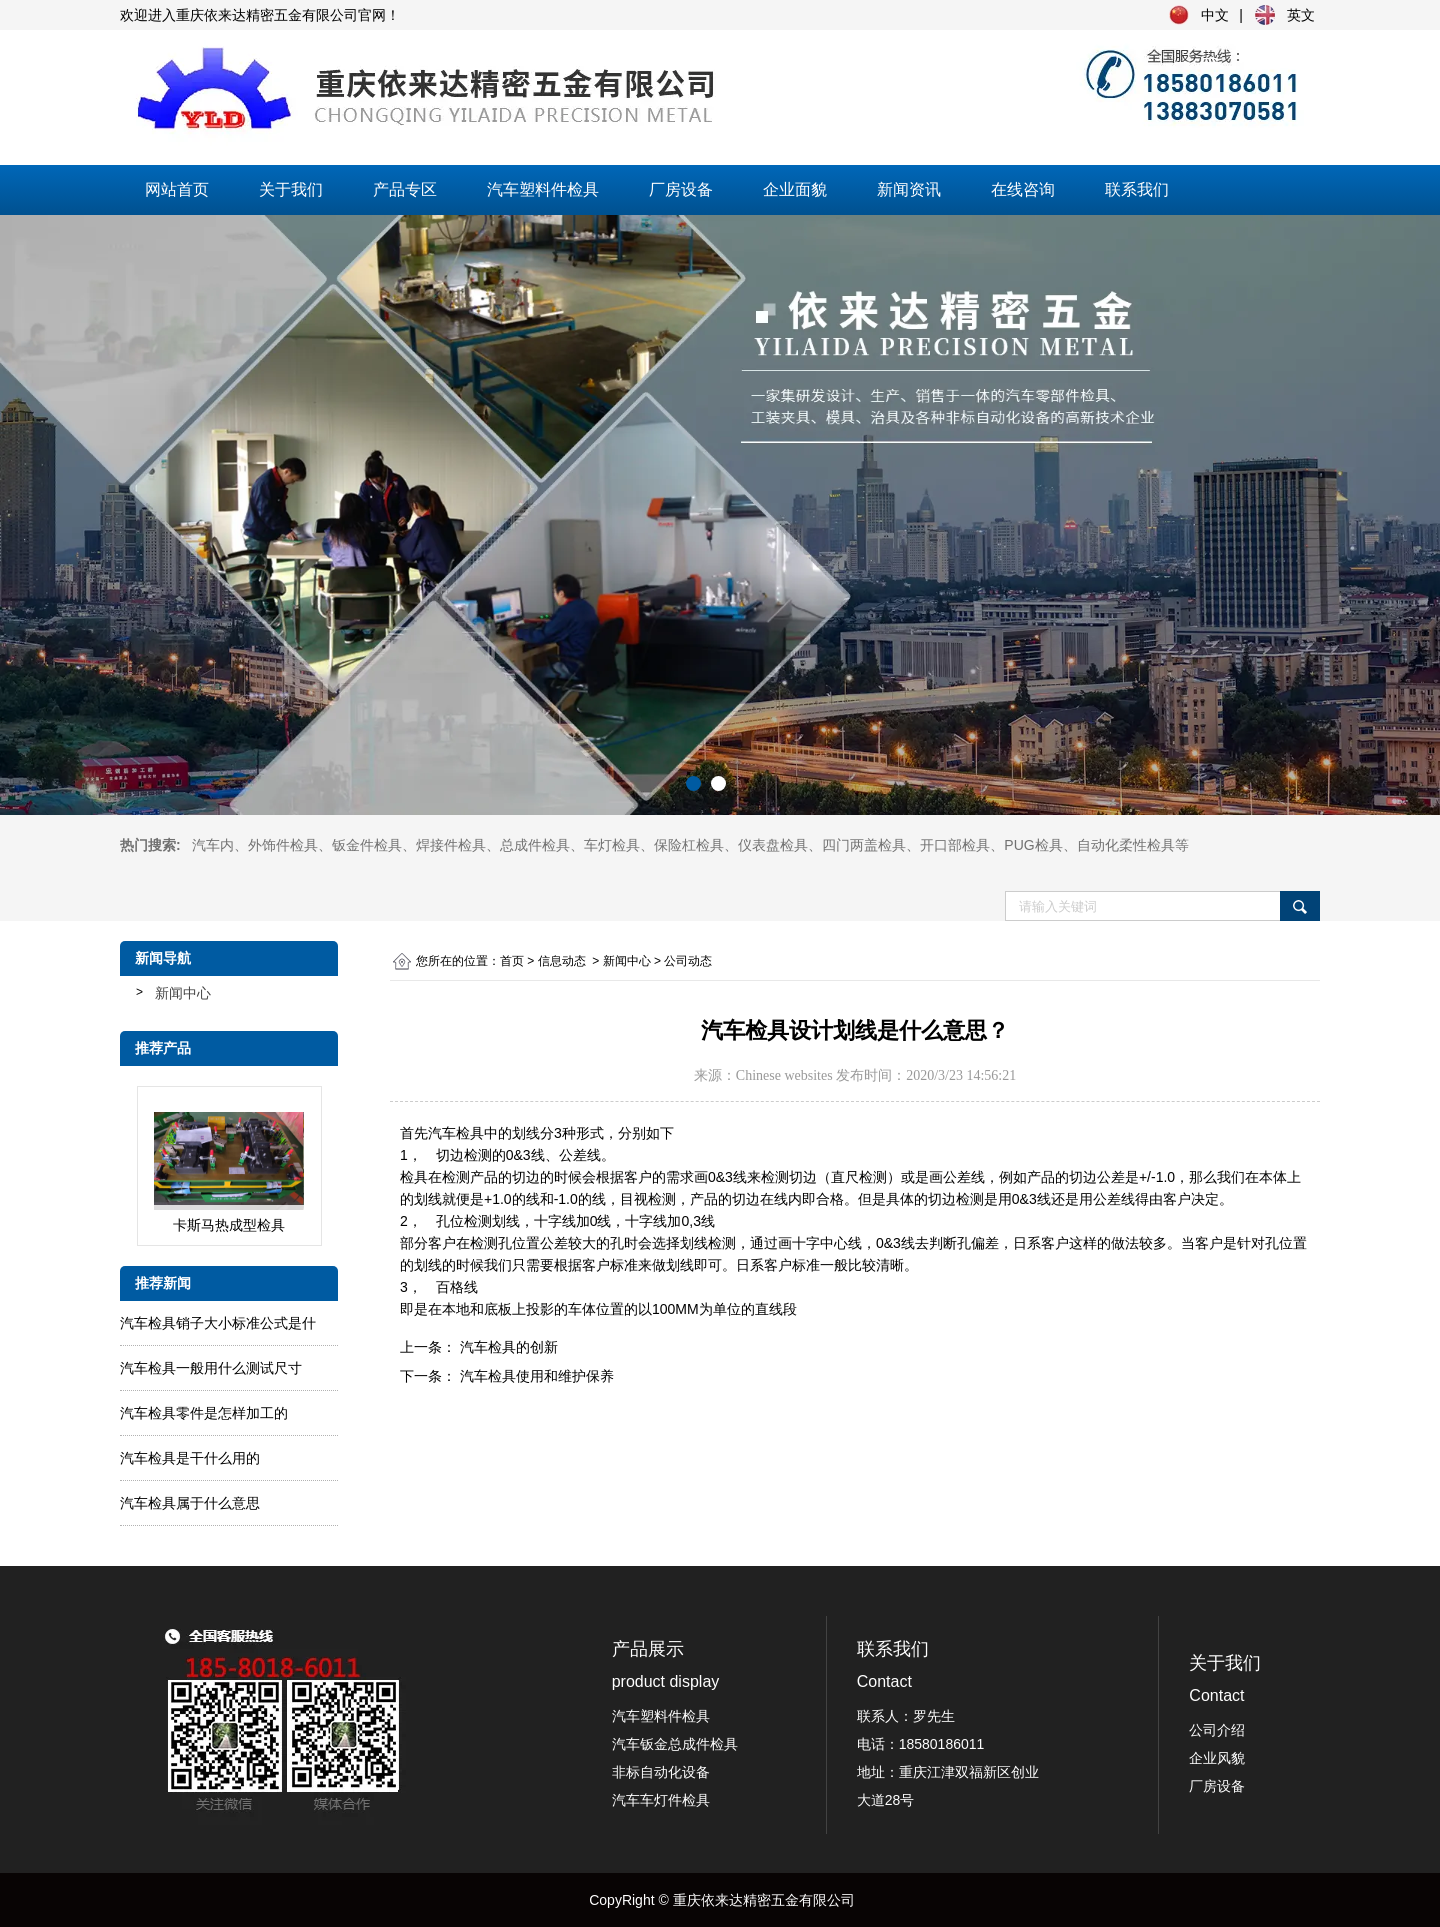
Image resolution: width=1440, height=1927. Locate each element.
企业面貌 (795, 189)
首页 (512, 961)
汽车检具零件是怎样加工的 (204, 1413)
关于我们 (291, 189)
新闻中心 (183, 993)
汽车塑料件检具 (543, 189)
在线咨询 (1023, 189)
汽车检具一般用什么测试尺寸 (211, 1368)
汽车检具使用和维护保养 (535, 1376)
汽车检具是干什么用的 (190, 1458)
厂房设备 (681, 189)
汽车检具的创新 (507, 1347)
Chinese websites (784, 1075)
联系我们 (1137, 189)
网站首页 (177, 189)
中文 (1215, 15)
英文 (1301, 15)
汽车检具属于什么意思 (190, 1503)
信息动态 (562, 961)
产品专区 (405, 189)
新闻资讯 (909, 189)
